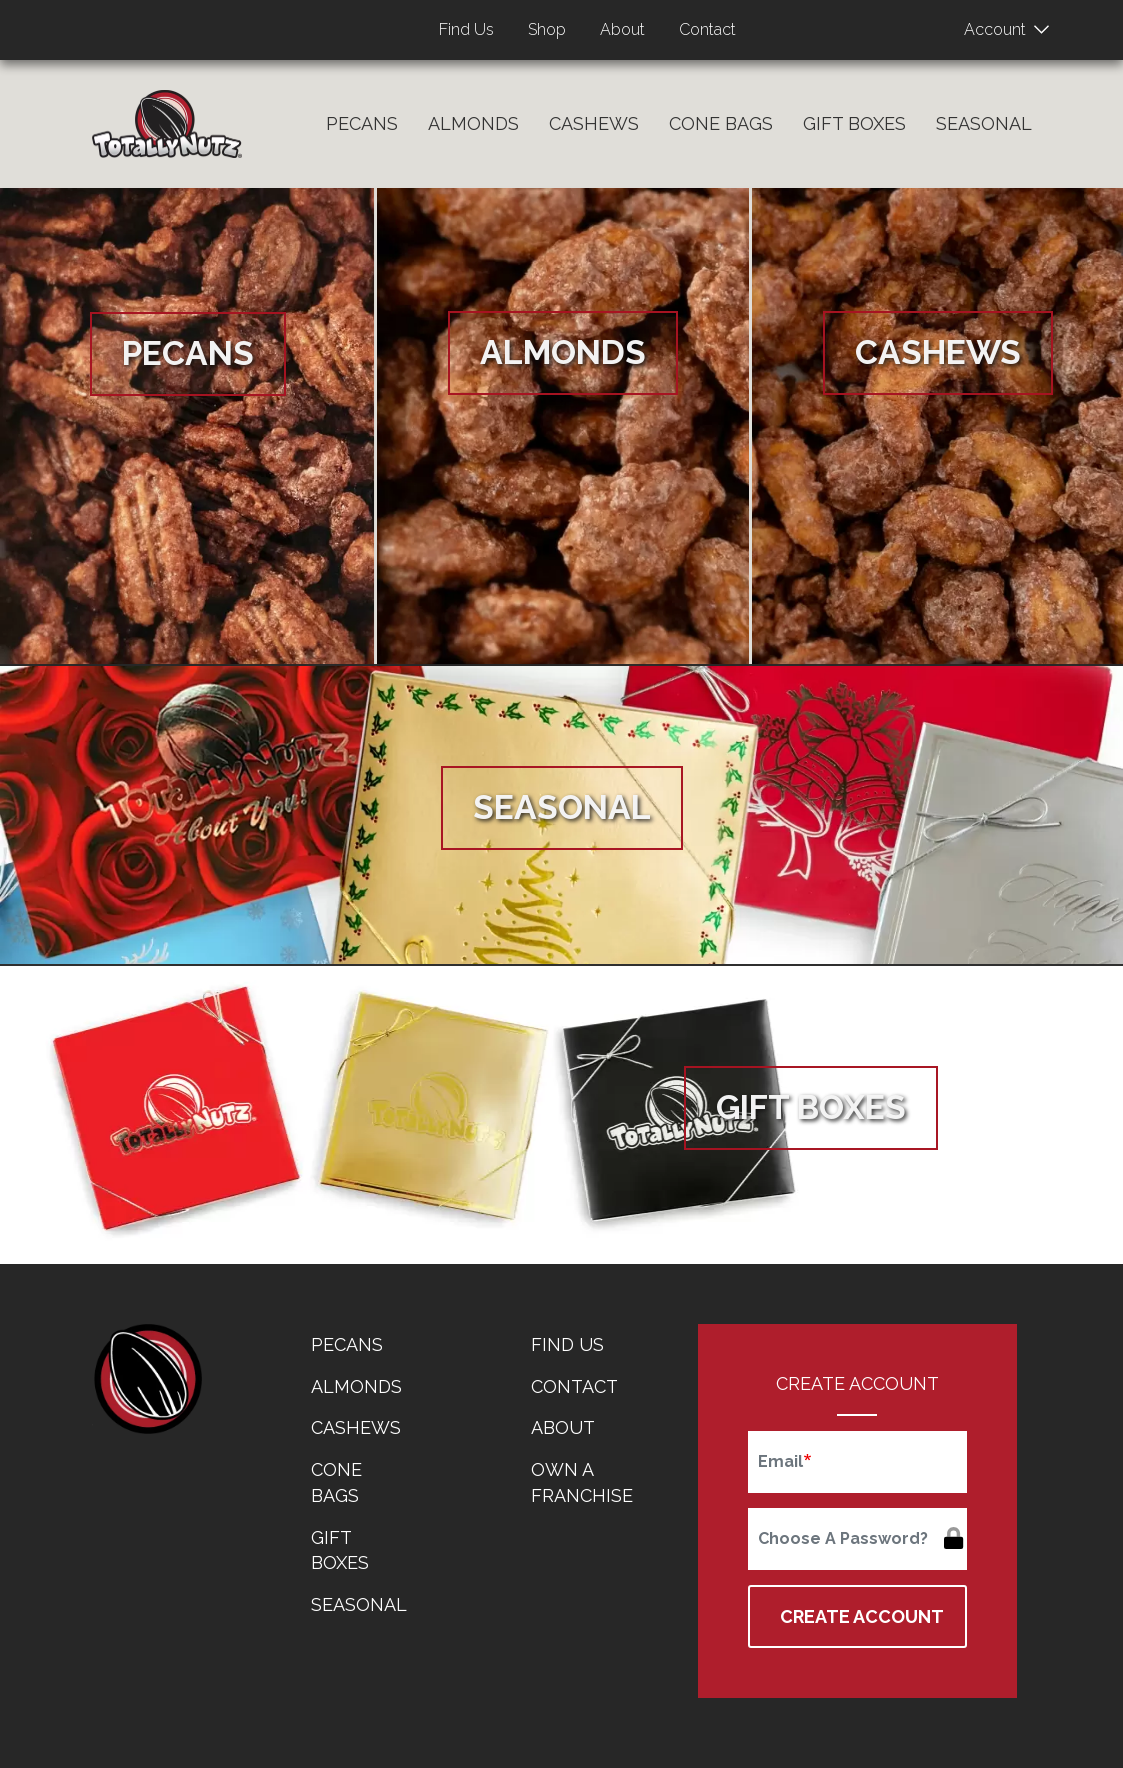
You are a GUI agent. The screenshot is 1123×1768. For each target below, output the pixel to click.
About (622, 29)
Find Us (466, 29)
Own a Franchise (582, 1482)
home (147, 1379)
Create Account (862, 1616)
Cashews (594, 123)
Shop (547, 29)
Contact (707, 29)
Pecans (362, 123)
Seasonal (984, 123)
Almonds (473, 123)
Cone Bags (721, 123)
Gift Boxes (854, 123)
